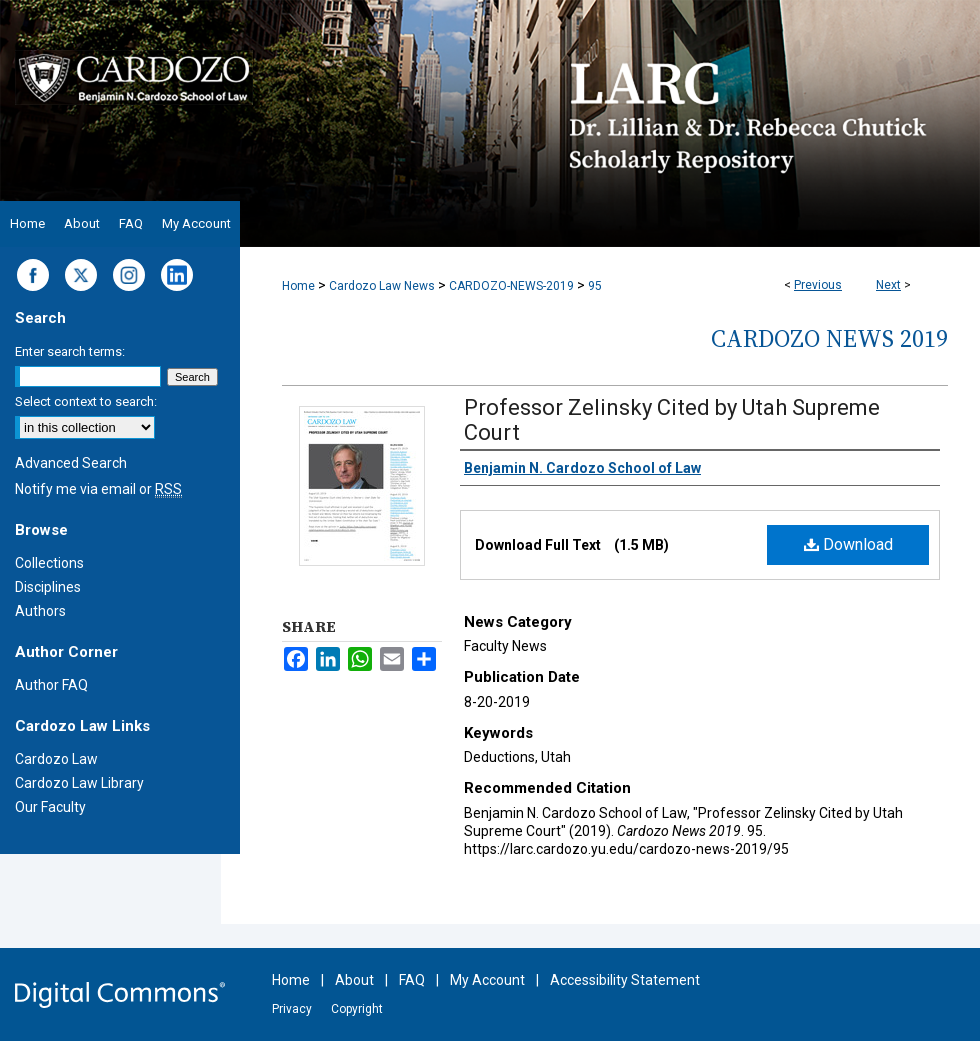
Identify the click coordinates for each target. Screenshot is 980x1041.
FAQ (412, 980)
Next (888, 285)
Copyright (357, 1009)
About (354, 980)
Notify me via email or (98, 489)
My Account (487, 980)
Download (848, 544)
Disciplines (48, 587)
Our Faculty (50, 807)
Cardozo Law (56, 759)
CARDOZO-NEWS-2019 (511, 286)
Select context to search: (86, 401)
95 (595, 286)
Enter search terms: (70, 351)
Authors (40, 611)
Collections (49, 563)
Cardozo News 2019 (829, 338)
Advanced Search (71, 463)
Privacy (292, 1009)
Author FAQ (51, 685)
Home (298, 286)
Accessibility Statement (625, 980)
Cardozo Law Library (79, 783)
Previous (818, 285)
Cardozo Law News (382, 286)
